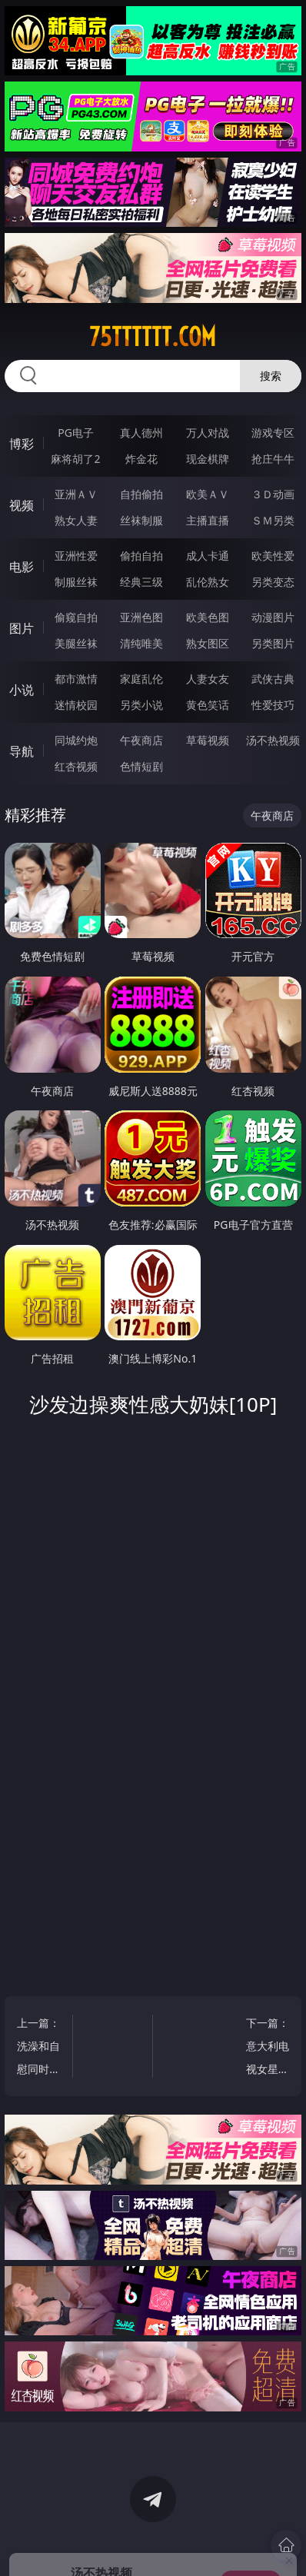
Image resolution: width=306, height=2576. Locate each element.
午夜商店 (141, 740)
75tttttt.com (152, 336)
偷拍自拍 (141, 555)
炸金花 (141, 458)
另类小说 (141, 704)
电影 (21, 566)
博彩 (21, 443)
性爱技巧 (272, 704)
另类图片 (272, 643)
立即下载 (250, 2541)
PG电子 (76, 432)
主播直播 (207, 520)
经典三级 (141, 581)
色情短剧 (141, 766)
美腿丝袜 (76, 643)
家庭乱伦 (141, 678)
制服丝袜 (76, 581)
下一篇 (266, 2048)
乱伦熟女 (207, 581)
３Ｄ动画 (272, 494)
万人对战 (207, 432)
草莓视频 (207, 740)
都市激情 (76, 678)
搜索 (270, 375)
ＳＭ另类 (272, 520)
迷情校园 (76, 704)
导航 (21, 751)
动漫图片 (272, 617)
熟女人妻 (76, 520)
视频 (21, 505)
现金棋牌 (207, 458)
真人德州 (141, 432)
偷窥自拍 (76, 617)
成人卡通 (207, 555)
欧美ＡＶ (207, 494)
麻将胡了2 (75, 458)
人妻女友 (207, 678)
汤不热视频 (273, 740)
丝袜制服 (141, 520)
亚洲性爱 (76, 555)
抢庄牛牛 (272, 458)
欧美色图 (207, 617)
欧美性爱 (272, 555)
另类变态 (272, 581)
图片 (21, 628)
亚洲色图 (141, 617)
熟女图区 (207, 643)
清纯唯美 (141, 643)
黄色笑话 (207, 704)
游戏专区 (272, 432)
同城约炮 (76, 740)
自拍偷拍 (141, 494)
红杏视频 (76, 766)
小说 (21, 689)
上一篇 (41, 2048)
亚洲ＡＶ (76, 494)
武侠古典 (272, 678)
